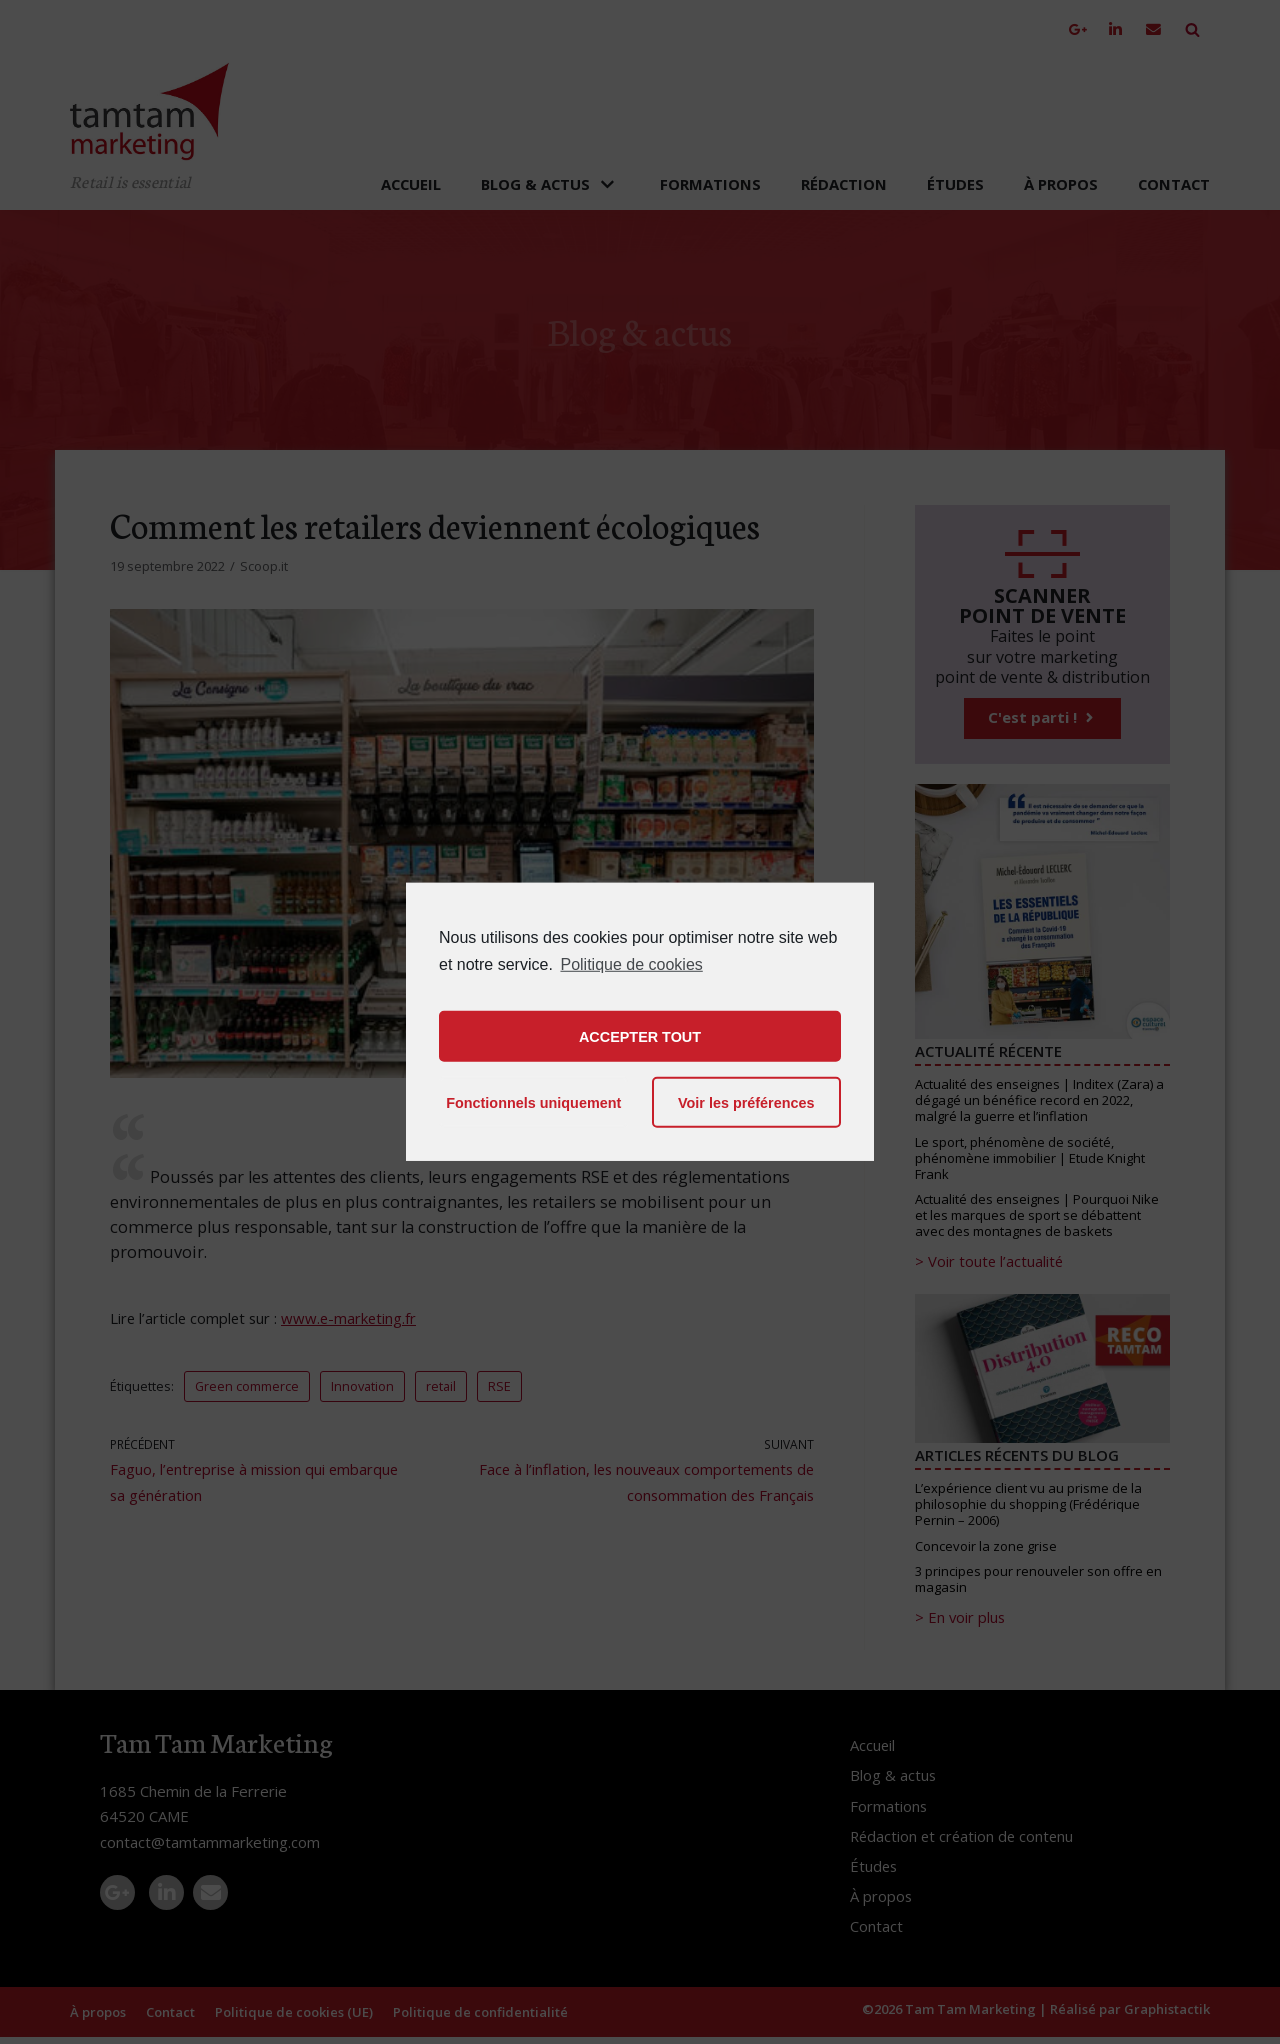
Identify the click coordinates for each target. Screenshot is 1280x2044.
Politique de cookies (631, 964)
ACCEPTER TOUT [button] (640, 1037)
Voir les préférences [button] (746, 1103)
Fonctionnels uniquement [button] (533, 1103)
